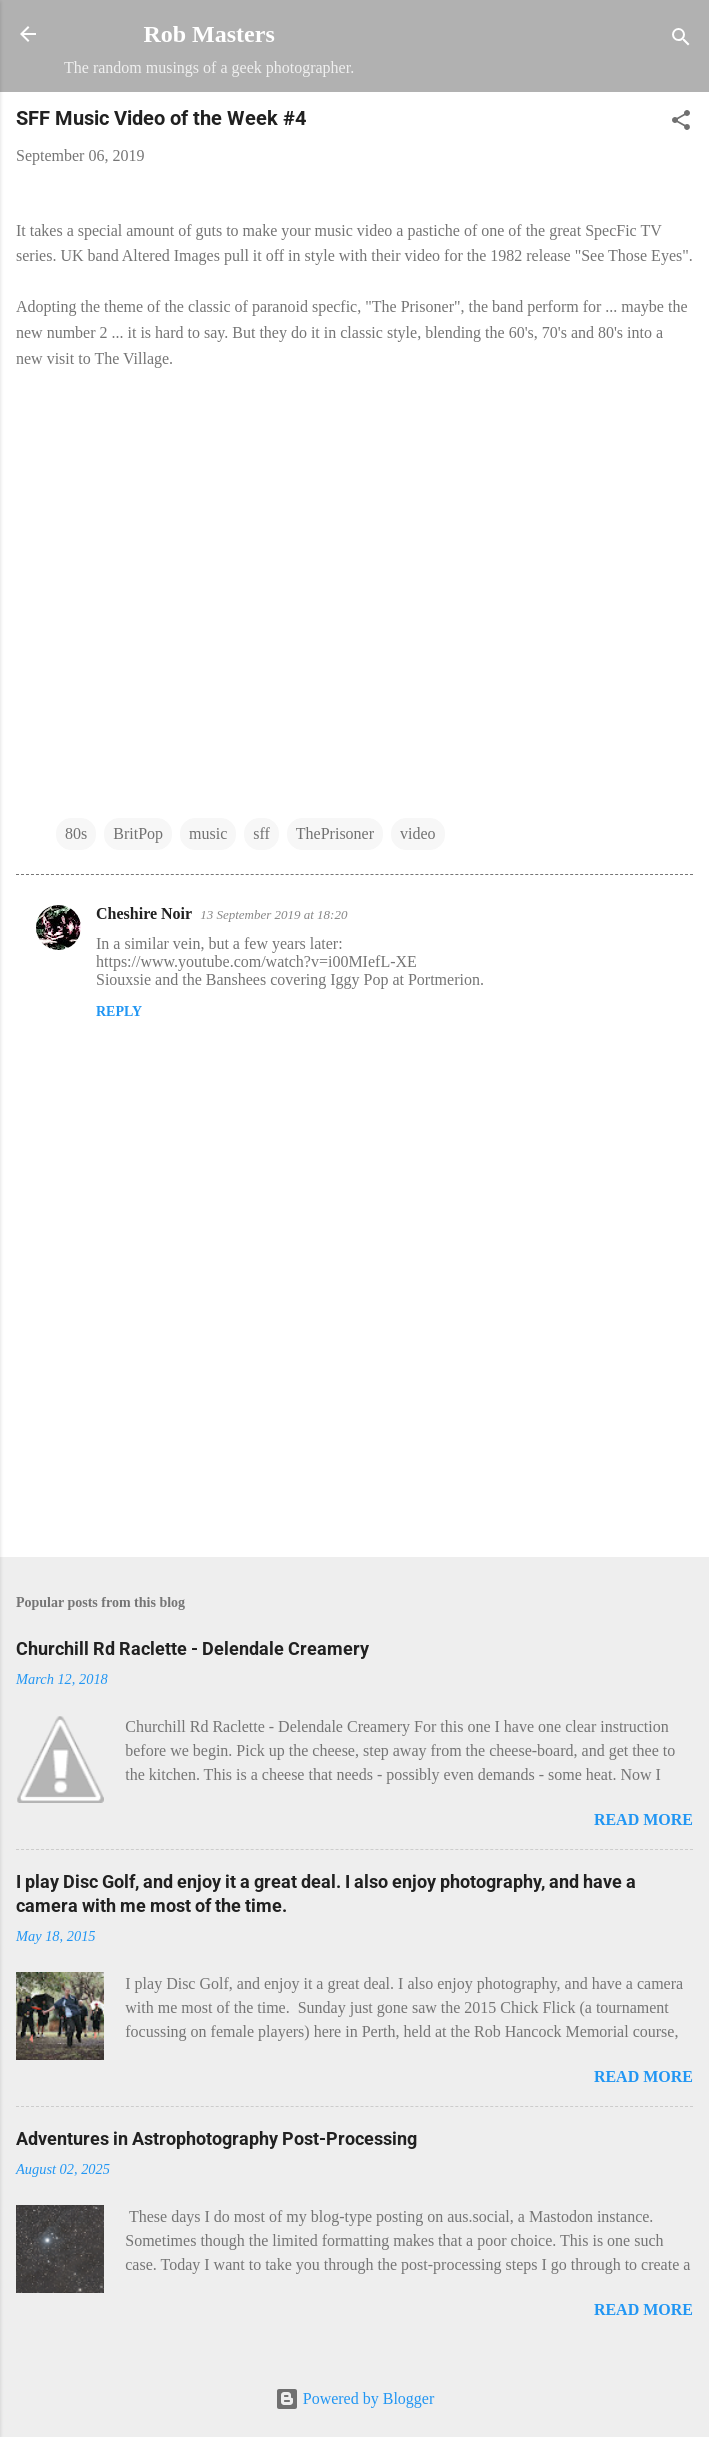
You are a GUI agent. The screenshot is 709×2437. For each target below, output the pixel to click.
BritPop (138, 833)
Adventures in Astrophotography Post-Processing (216, 2138)
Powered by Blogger (355, 2398)
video (418, 833)
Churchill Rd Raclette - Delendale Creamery (192, 1648)
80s (76, 833)
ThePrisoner (335, 833)
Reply (119, 1011)
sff (261, 833)
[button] (681, 123)
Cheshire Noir (144, 913)
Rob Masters (208, 34)
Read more (643, 1819)
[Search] (681, 40)
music (208, 833)
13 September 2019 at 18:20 (273, 914)
